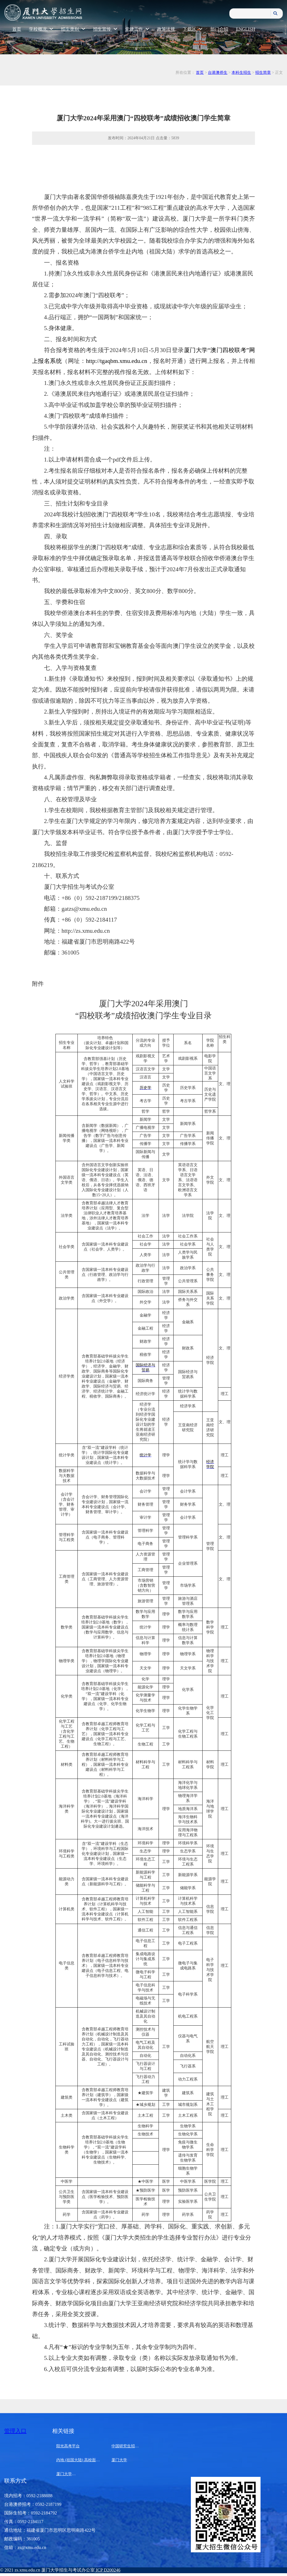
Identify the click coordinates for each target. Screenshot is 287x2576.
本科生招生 (241, 72)
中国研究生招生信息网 (130, 2446)
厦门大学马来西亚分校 (75, 2474)
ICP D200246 (107, 2570)
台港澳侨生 (217, 72)
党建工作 (137, 29)
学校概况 (41, 29)
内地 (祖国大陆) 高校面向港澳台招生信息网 (93, 2460)
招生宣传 (105, 29)
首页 (16, 29)
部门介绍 (219, 29)
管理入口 (15, 2431)
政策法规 (166, 29)
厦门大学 (119, 2460)
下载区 (193, 29)
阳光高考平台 (68, 2446)
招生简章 (263, 72)
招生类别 (73, 29)
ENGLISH (245, 29)
